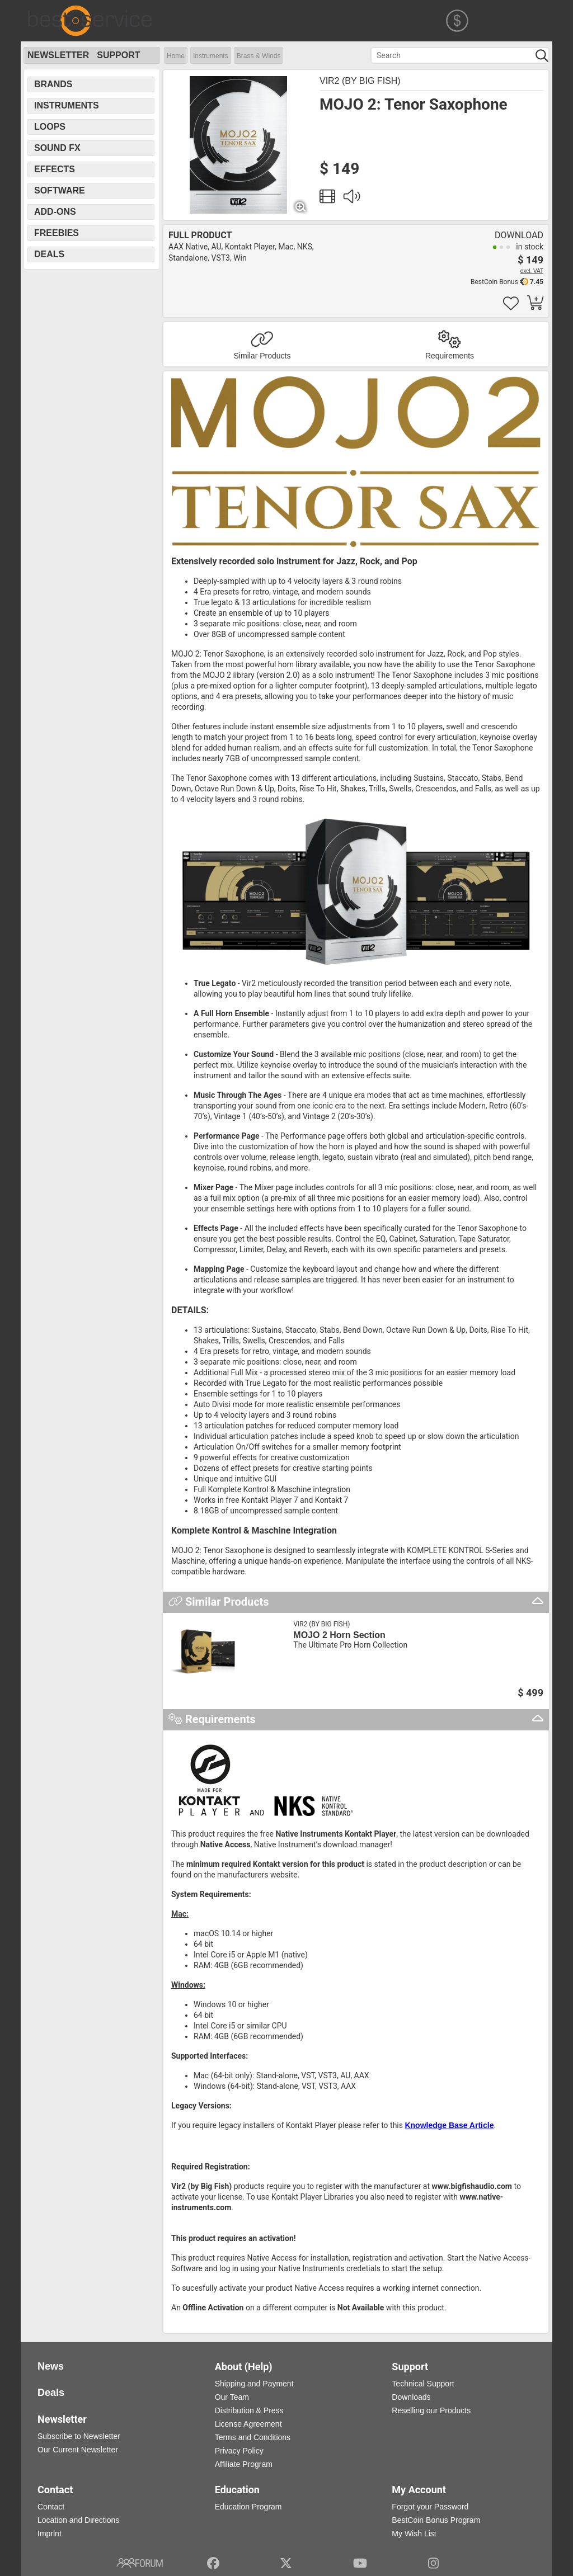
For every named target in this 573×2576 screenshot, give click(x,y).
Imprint (49, 2533)
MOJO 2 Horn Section (339, 1635)
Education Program (248, 2506)
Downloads (411, 2397)
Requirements (449, 355)
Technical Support (423, 2383)
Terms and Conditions (252, 2437)
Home (176, 56)
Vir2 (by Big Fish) (360, 81)
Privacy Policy (239, 2450)
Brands (53, 84)
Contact (50, 2506)
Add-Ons (55, 211)
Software (59, 190)
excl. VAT (531, 271)
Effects (54, 169)
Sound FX (57, 148)
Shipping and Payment (254, 2383)
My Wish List (414, 2533)
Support (118, 55)
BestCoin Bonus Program (436, 2520)
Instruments (210, 56)
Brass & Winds (259, 56)
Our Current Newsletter (77, 2449)
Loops (49, 126)
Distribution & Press (249, 2410)
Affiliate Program (244, 2464)
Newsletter (58, 55)
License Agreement (248, 2423)
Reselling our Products (431, 2410)
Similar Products (262, 355)
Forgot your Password (430, 2506)
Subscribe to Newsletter (78, 2436)
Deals (49, 254)
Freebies (56, 233)
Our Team (232, 2397)
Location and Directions (78, 2520)
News (50, 2366)
